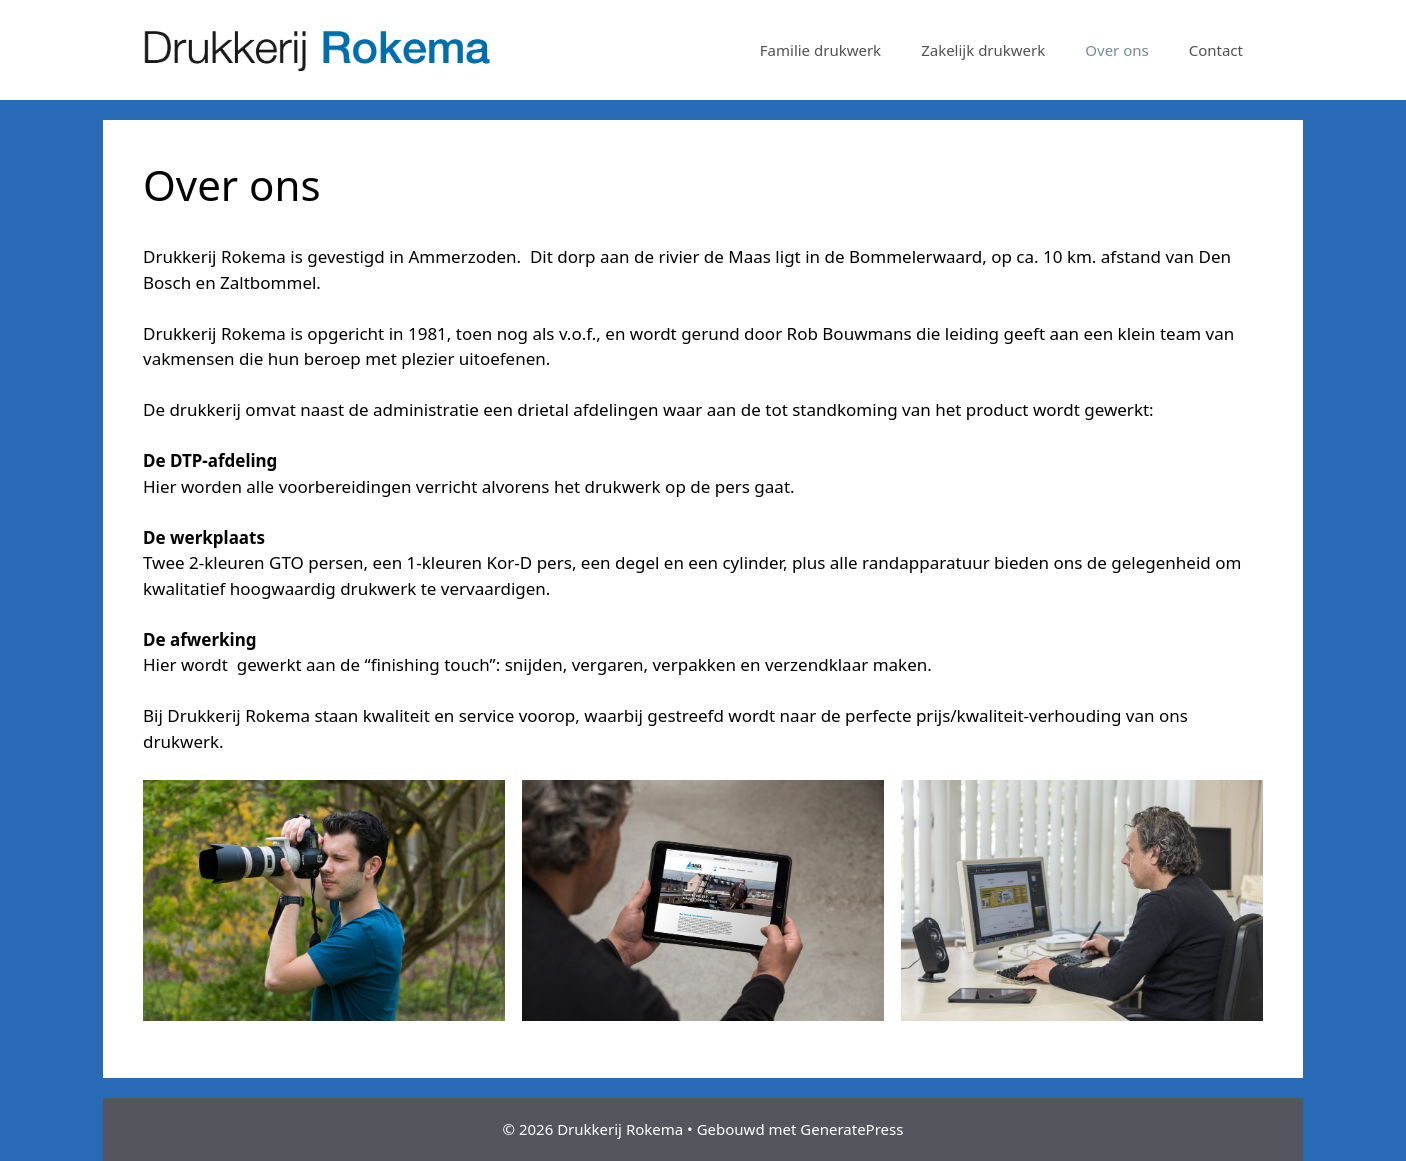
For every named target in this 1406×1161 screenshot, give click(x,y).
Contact (1216, 50)
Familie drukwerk (820, 50)
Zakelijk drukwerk (983, 50)
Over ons (1116, 50)
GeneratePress (851, 1129)
